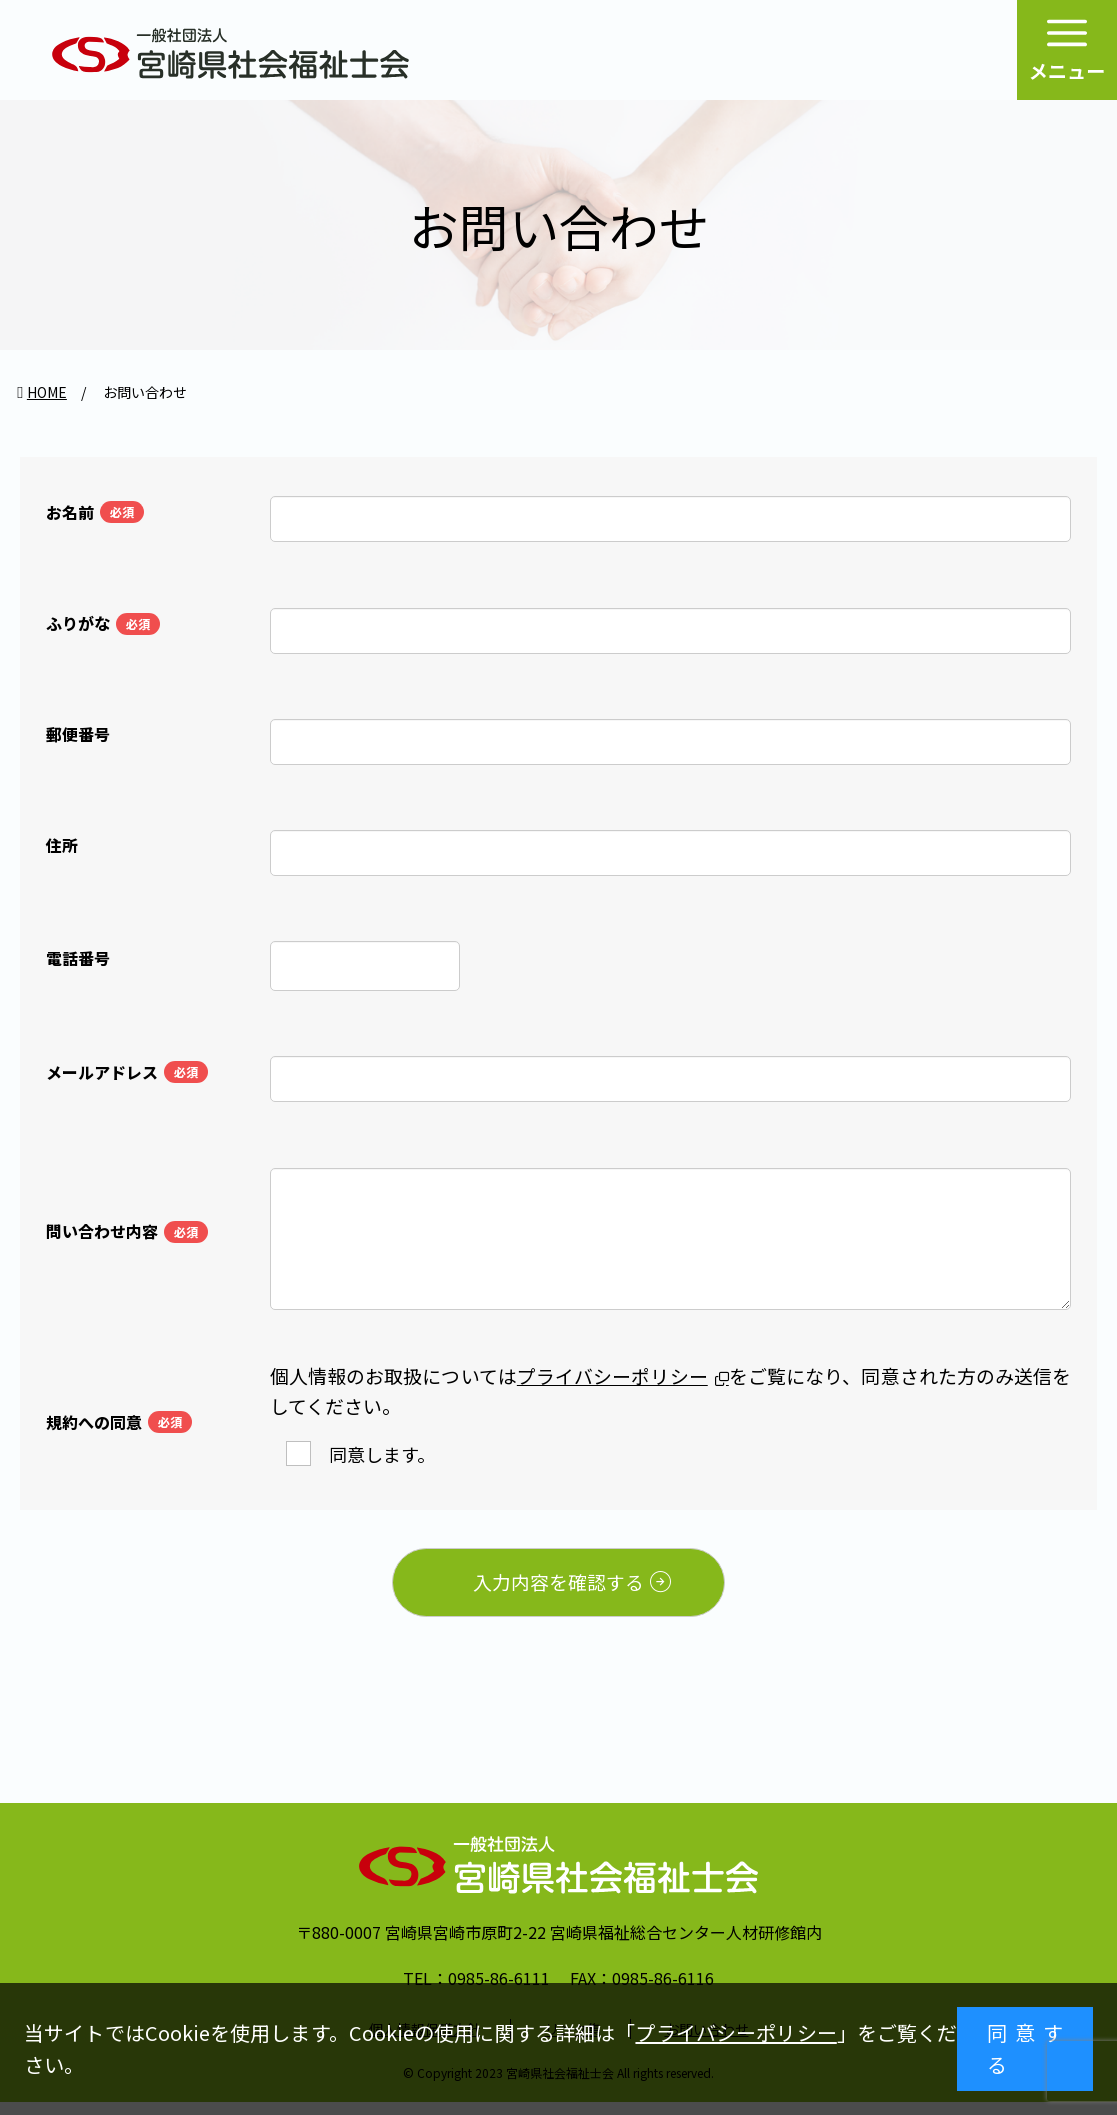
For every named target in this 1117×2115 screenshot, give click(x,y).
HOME (47, 392)
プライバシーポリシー (735, 2032)
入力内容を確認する (599, 1592)
